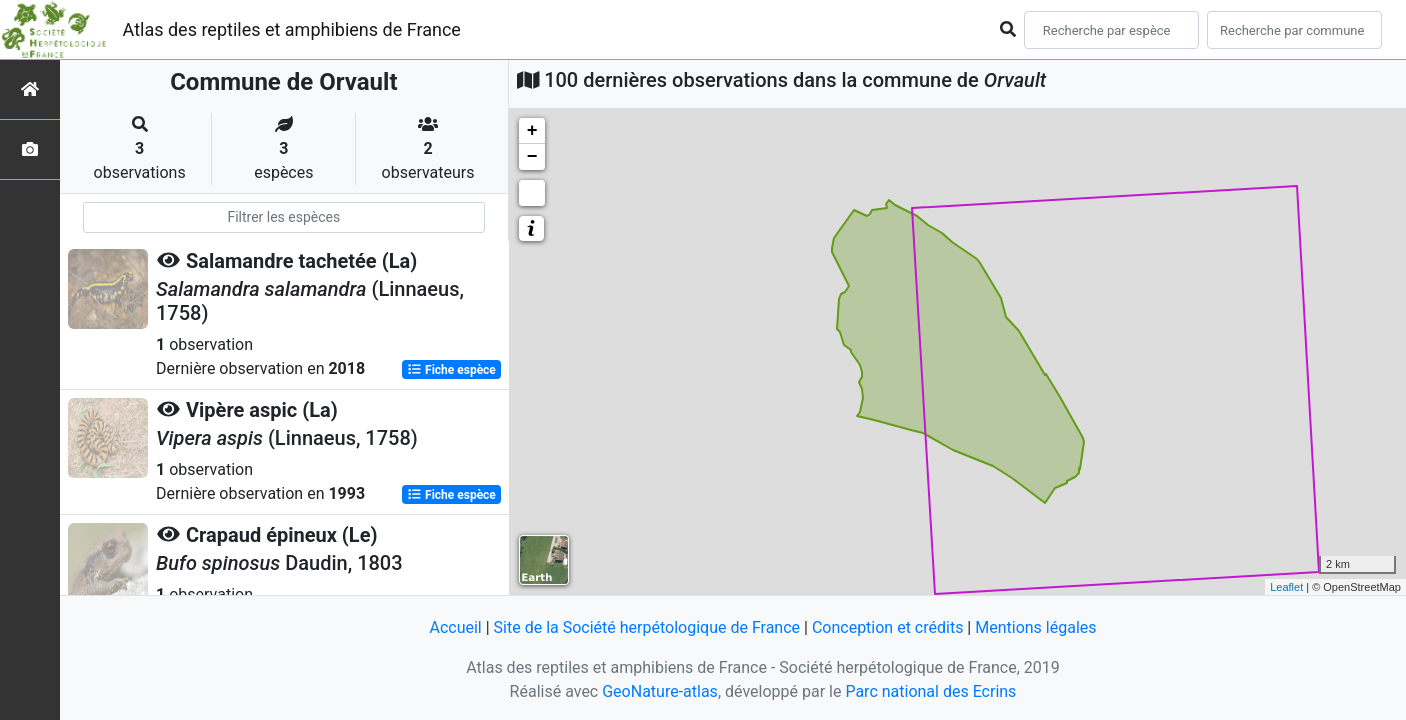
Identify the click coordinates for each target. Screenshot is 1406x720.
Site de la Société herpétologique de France (647, 627)
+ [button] (532, 131)
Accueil (455, 627)
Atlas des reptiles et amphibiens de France (292, 29)
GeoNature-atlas (660, 691)
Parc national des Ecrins (930, 691)
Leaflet (1286, 587)
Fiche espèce (451, 370)
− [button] (532, 157)
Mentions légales (1035, 627)
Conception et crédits (888, 627)
